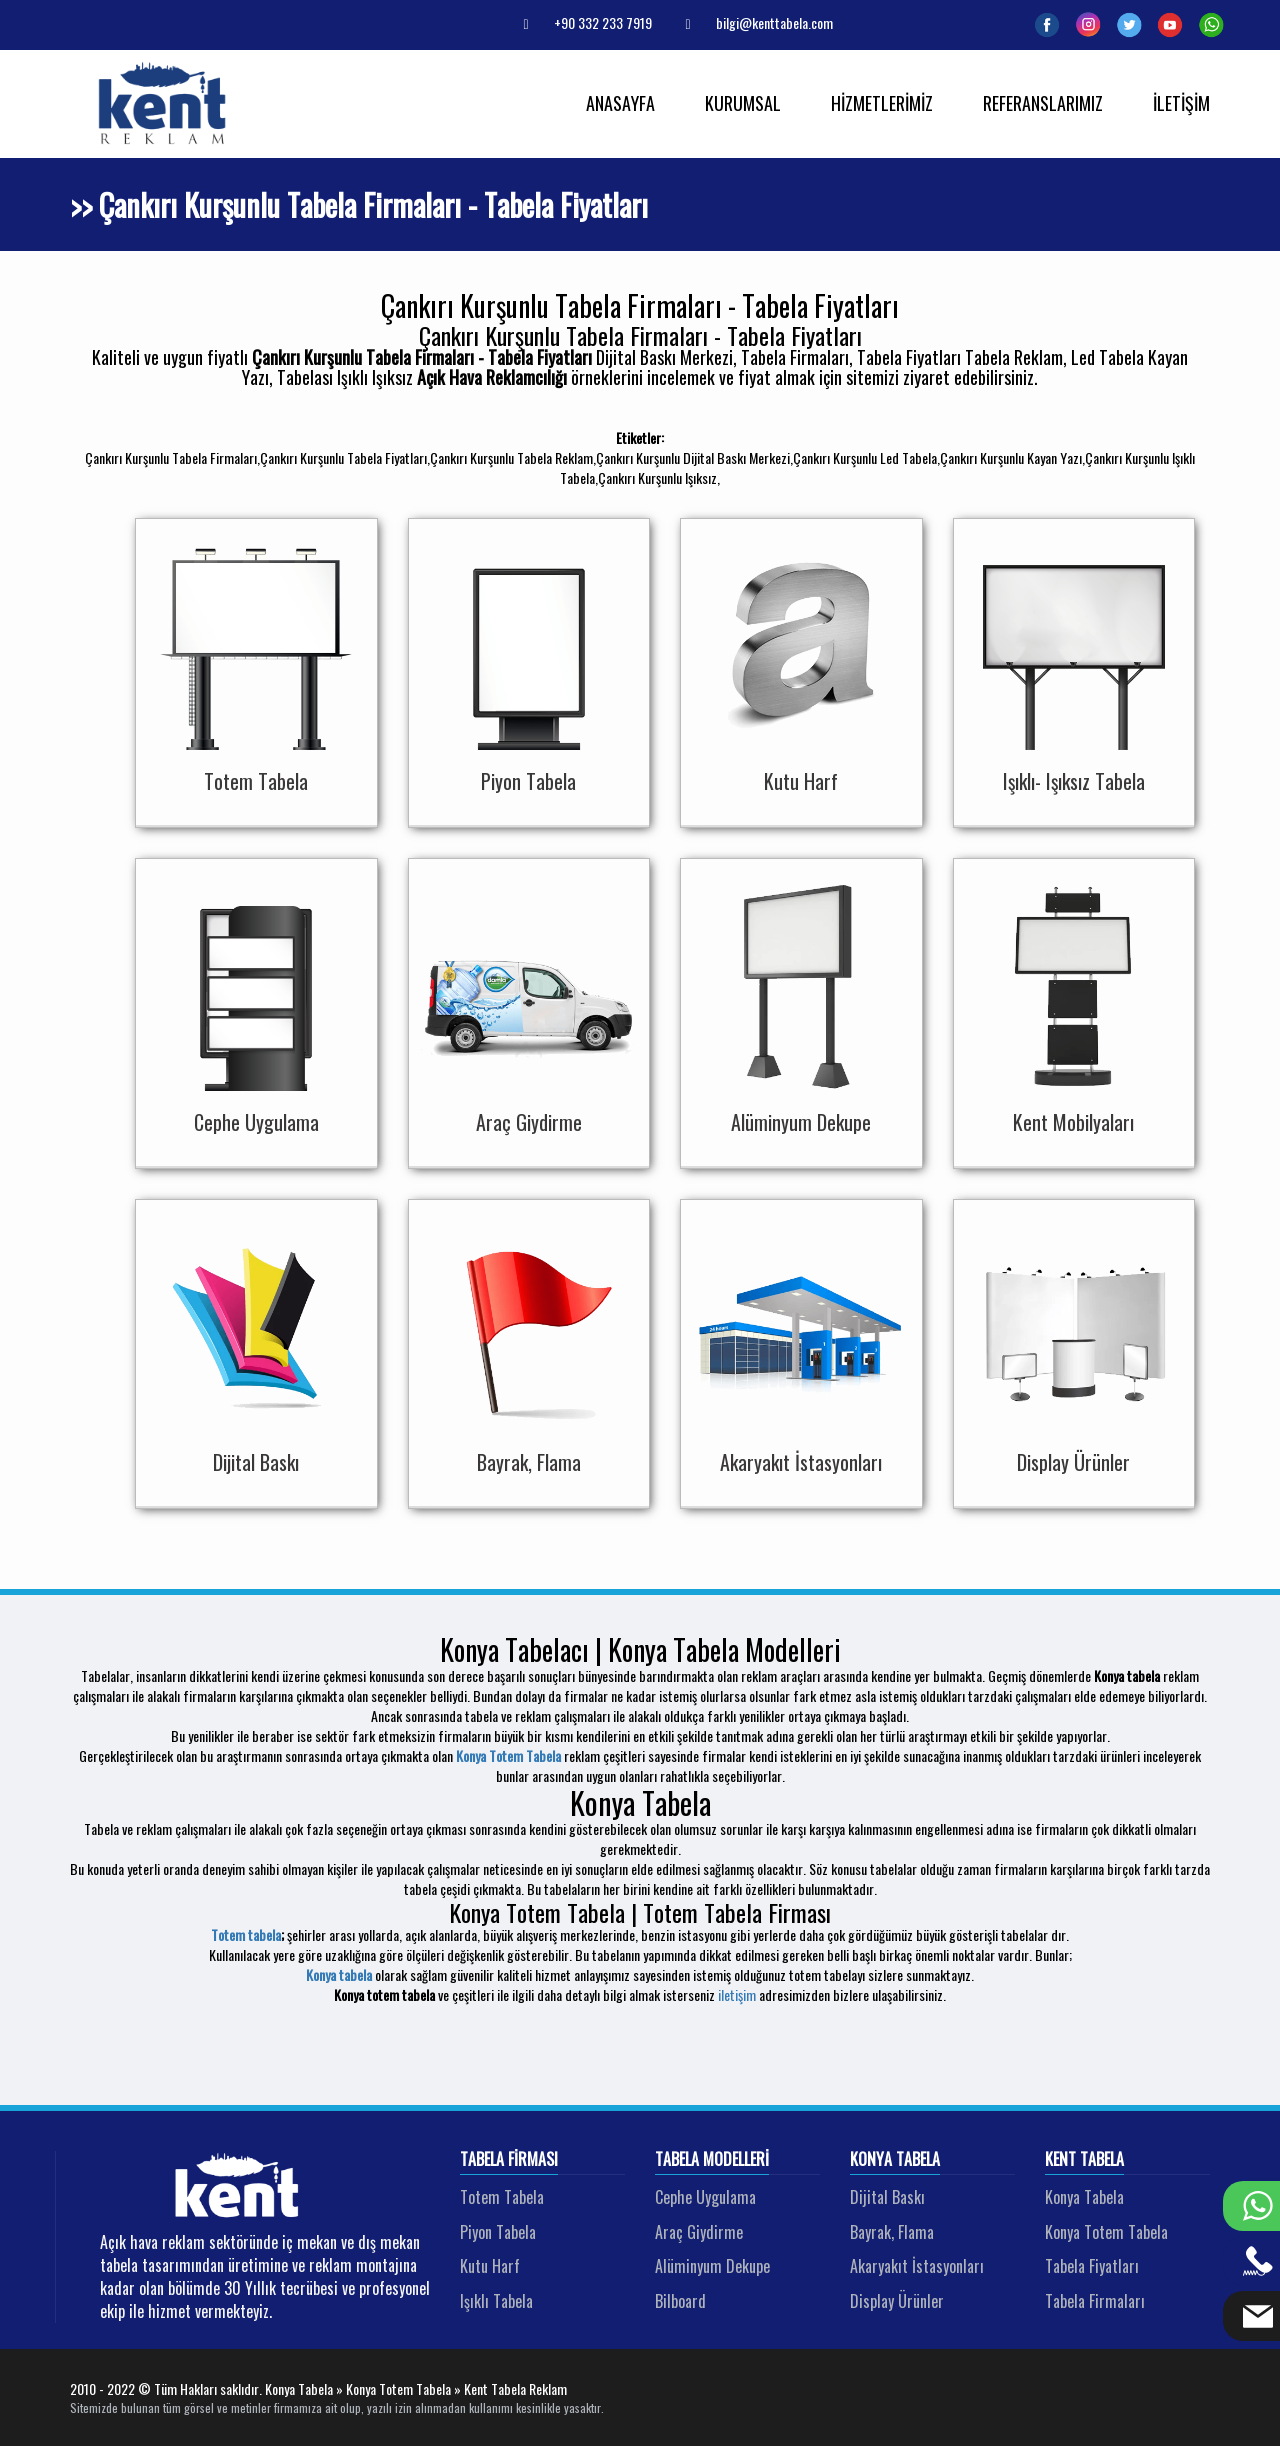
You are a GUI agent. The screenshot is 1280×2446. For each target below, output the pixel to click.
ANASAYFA (620, 103)
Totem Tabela (502, 2197)
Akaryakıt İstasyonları (917, 2266)
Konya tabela (339, 1974)
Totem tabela (246, 1934)
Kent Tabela (1084, 2160)
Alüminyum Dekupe (712, 2266)
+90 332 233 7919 (580, 22)
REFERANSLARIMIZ (1043, 103)
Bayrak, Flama (892, 2232)
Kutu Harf (490, 2266)
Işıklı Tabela (496, 2301)
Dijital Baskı (887, 2197)
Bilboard (680, 2301)
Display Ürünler (897, 2301)
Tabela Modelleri (712, 2160)
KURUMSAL (743, 103)
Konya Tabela (895, 2160)
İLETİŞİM (1181, 103)
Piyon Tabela (498, 2232)
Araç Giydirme (699, 2232)
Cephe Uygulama (705, 2197)
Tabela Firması (509, 2160)
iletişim (737, 1994)
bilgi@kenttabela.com (751, 22)
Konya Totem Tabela (508, 1755)
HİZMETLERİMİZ (882, 103)
